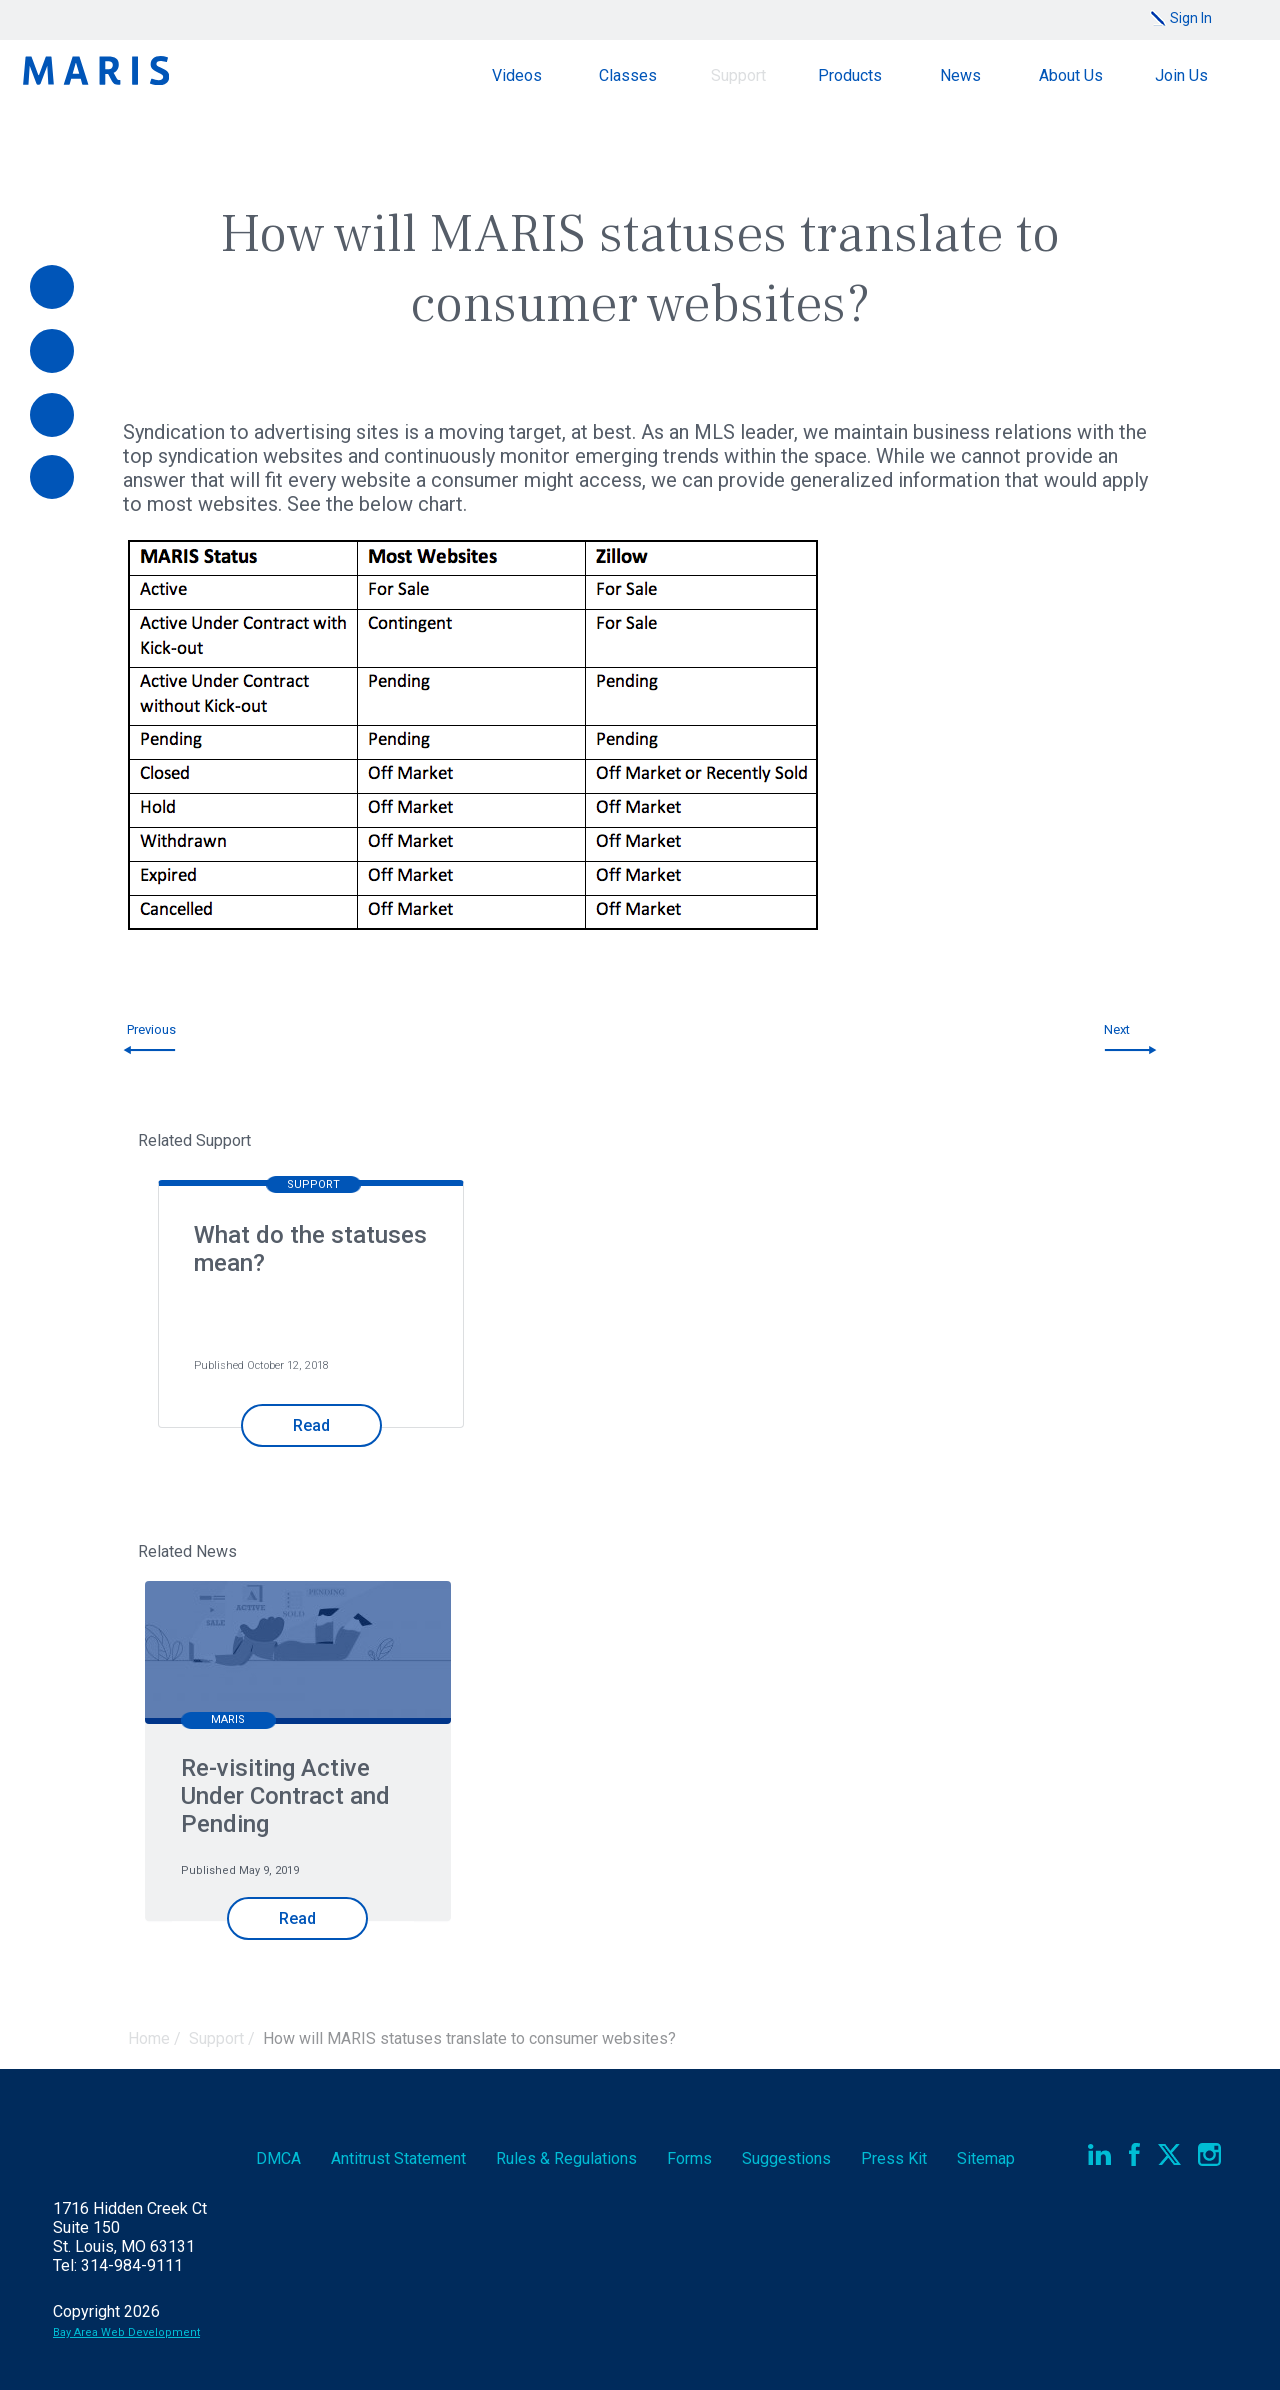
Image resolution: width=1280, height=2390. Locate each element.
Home (149, 2038)
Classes (628, 75)
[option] (305, 1321)
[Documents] (52, 415)
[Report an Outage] (52, 477)
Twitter (1169, 2154)
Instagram (1209, 2154)
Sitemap (986, 2158)
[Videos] (52, 351)
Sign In (1191, 18)
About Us (1071, 75)
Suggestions (786, 2158)
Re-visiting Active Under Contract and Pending (285, 1796)
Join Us (1181, 75)
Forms (689, 2158)
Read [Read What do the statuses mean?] (311, 1425)
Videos (517, 75)
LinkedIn (1099, 2154)
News (960, 75)
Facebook (1134, 2154)
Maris (96, 70)
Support (738, 75)
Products (850, 75)
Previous (151, 1029)
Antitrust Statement (398, 2158)
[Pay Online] (52, 287)
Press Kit (894, 2158)
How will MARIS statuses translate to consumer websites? (469, 2038)
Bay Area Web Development (126, 2332)
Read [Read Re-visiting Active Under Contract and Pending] (297, 1918)
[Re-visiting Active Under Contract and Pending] (298, 1654)
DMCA (278, 2158)
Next (1117, 1029)
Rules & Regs (566, 2158)
